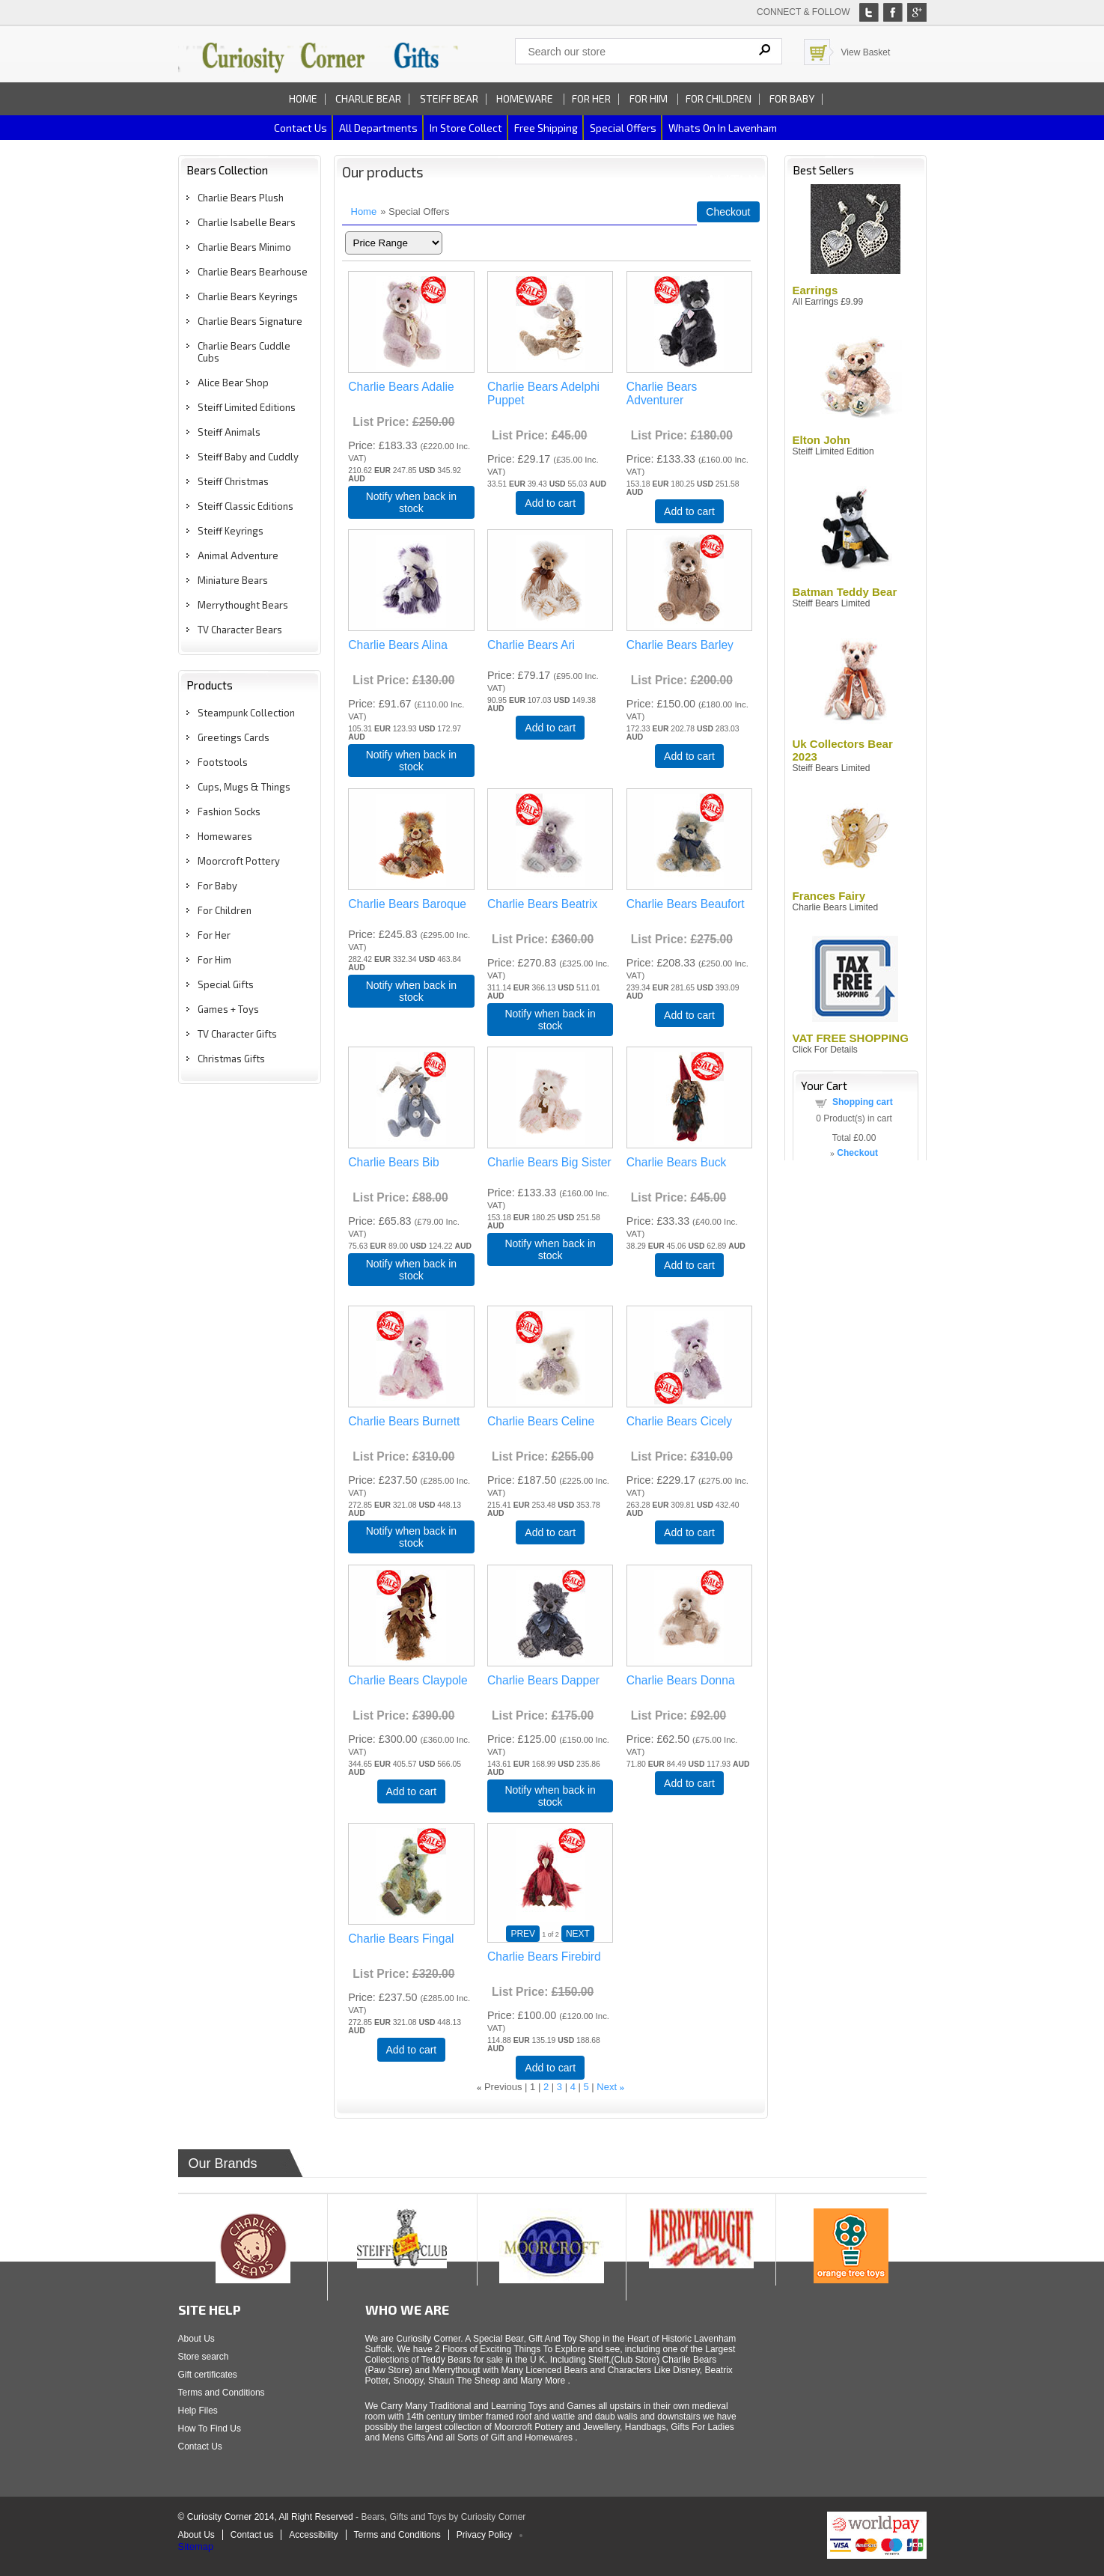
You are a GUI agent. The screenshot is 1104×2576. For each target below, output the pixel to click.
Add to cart (550, 503)
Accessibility (313, 2535)
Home (303, 98)
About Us (196, 2338)
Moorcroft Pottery (239, 861)
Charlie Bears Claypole (407, 1680)
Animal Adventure (238, 555)
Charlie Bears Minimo (244, 247)
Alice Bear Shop (233, 383)
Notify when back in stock (411, 502)
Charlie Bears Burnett (404, 1421)
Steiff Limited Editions (247, 407)
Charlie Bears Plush (241, 198)
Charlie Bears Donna (680, 1680)
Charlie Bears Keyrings (248, 296)
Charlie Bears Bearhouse (253, 272)
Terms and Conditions (221, 2392)
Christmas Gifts (231, 1059)
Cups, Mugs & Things (244, 787)
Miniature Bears (233, 580)
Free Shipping (546, 127)
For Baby (791, 98)
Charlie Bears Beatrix (542, 904)
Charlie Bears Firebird (544, 1956)
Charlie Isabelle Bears (247, 222)
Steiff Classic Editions (245, 506)
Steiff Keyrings (230, 531)
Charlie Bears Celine (540, 1421)
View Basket (866, 52)
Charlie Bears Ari (531, 645)
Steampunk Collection (246, 713)
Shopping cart (862, 1102)
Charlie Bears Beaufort (685, 904)
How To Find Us (209, 2428)
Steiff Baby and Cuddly (248, 457)
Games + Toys (228, 1009)
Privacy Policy (485, 2535)
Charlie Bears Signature (250, 321)
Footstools (223, 762)
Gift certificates (207, 2374)
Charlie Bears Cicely (679, 1421)
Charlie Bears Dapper (543, 1680)
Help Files (198, 2410)
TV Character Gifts (237, 1034)
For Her (591, 98)
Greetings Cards (233, 737)
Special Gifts (226, 984)
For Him (649, 98)
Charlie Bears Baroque (407, 904)
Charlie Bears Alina (398, 645)
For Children (718, 98)
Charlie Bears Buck (676, 1162)
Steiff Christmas (233, 481)
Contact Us (200, 2446)
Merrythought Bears (243, 605)
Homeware (524, 98)
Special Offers (623, 127)
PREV (522, 1933)
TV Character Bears (240, 630)
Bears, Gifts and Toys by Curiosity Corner (443, 2517)
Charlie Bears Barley (680, 645)
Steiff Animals (229, 432)
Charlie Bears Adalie (401, 386)
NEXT (578, 1933)
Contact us (300, 127)
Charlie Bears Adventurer (661, 393)
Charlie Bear (368, 98)
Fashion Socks (229, 811)
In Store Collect (466, 127)
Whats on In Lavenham (722, 127)
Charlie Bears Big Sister (549, 1162)
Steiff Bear (449, 98)
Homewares (225, 836)
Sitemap (196, 2546)
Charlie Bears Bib (393, 1162)
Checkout (728, 212)
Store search (203, 2356)
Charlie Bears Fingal (401, 1938)
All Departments (378, 127)
